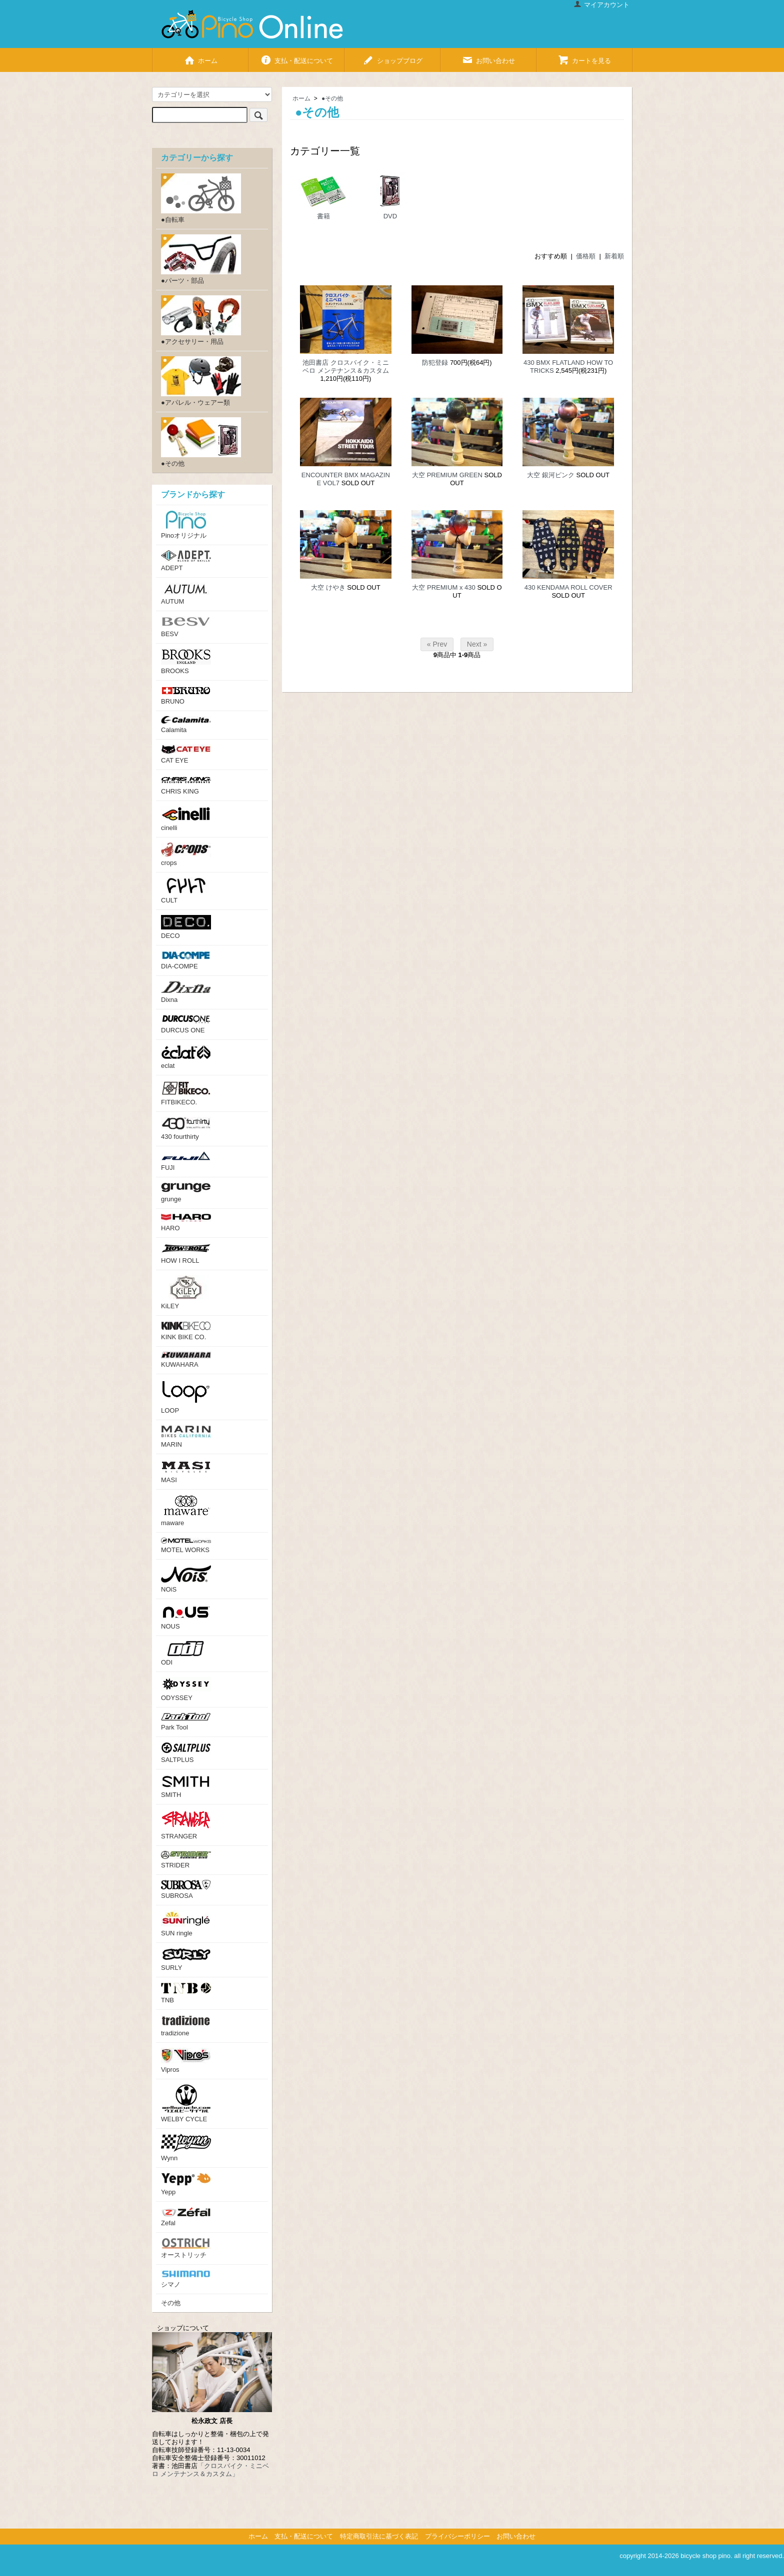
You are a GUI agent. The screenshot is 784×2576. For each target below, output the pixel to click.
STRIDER (186, 1860)
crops (186, 854)
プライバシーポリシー (457, 2536)
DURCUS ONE (186, 1024)
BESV (186, 627)
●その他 (332, 98)
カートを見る (584, 56)
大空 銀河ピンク (550, 475)
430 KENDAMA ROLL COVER (568, 587)
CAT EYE (186, 754)
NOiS (186, 1579)
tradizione (186, 2026)
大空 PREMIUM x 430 (443, 587)
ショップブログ (392, 56)
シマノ (186, 2279)
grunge (186, 1192)
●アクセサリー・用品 (201, 320)
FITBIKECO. (186, 1093)
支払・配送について (296, 56)
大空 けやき (328, 587)
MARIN (186, 1436)
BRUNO (186, 695)
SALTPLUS (186, 1752)
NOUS (186, 1617)
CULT (186, 890)
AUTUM (186, 594)
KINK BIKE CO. (186, 1331)
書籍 (323, 196)
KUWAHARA (186, 1360)
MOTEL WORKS (186, 1546)
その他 (170, 2303)
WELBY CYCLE (186, 2103)
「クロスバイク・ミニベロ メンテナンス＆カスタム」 (210, 2470)
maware (186, 1511)
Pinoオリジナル (186, 524)
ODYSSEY (186, 1689)
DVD (390, 196)
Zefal (186, 2217)
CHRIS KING (186, 785)
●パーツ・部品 (201, 259)
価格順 (586, 256)
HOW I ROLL (186, 1253)
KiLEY (186, 1292)
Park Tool (186, 1722)
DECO (186, 927)
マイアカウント (602, 4)
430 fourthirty (186, 1128)
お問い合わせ (488, 56)
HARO (186, 1223)
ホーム (201, 56)
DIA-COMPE (186, 960)
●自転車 (201, 198)
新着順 (614, 256)
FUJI (186, 1161)
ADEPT (186, 561)
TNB (186, 1993)
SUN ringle (186, 1923)
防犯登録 (435, 362)
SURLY (186, 1959)
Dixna (186, 992)
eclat (186, 1057)
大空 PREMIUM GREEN (447, 475)
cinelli (186, 819)
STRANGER (186, 1824)
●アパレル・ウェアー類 (201, 381)
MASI (186, 1471)
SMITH (186, 1786)
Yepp (186, 2184)
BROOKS (186, 662)
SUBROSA (186, 1889)
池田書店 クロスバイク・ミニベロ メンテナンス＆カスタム (345, 366)
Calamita (186, 725)
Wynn (186, 2148)
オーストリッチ (186, 2248)
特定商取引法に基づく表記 (379, 2536)
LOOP (186, 1396)
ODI (186, 1653)
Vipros (186, 2060)
